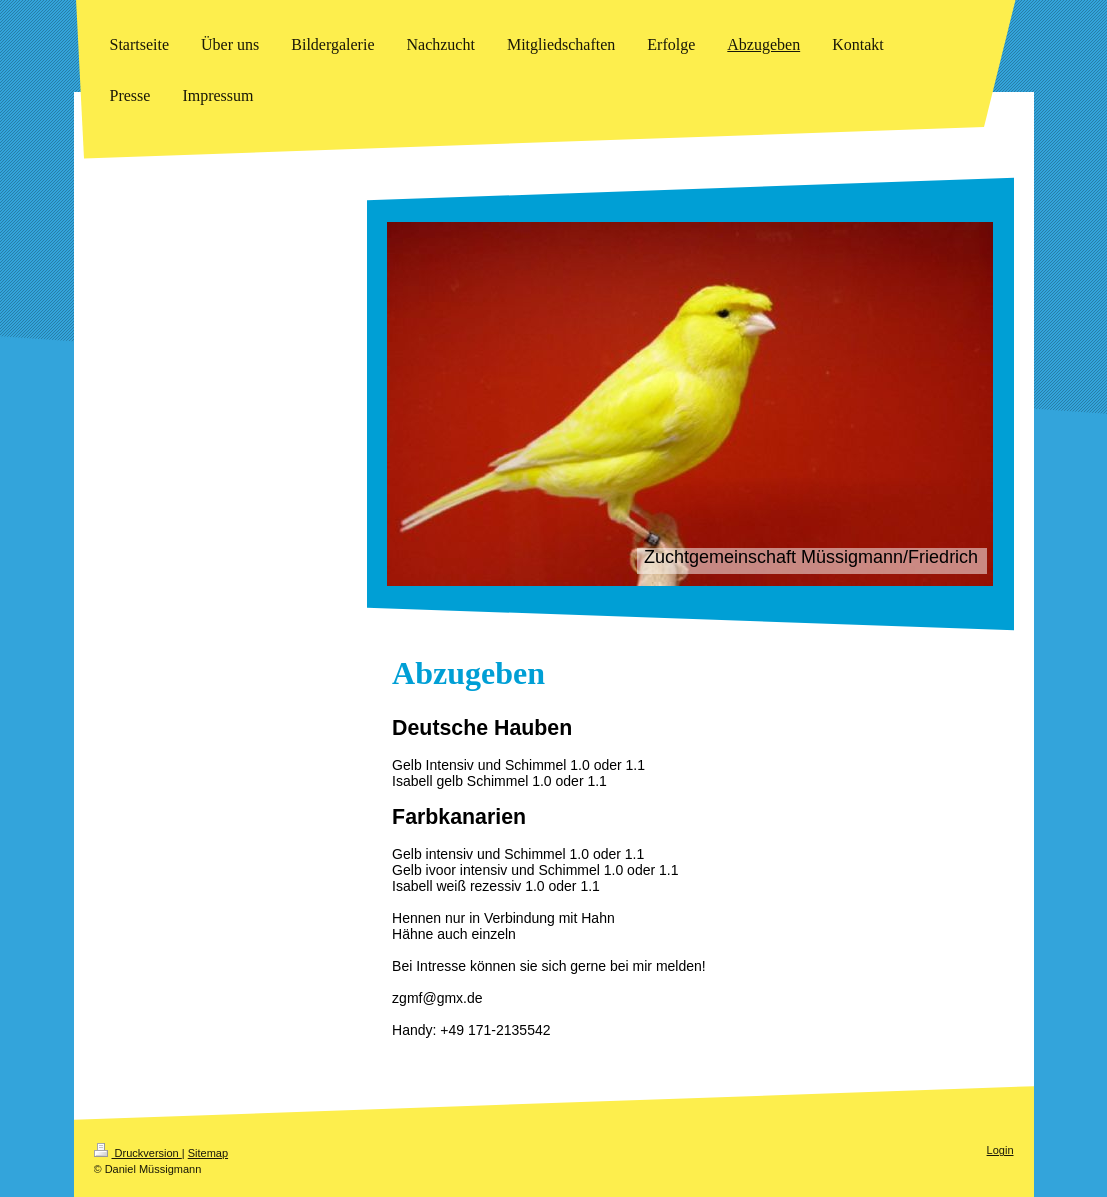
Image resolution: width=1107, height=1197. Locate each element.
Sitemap (208, 1153)
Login (1000, 1150)
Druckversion (138, 1153)
